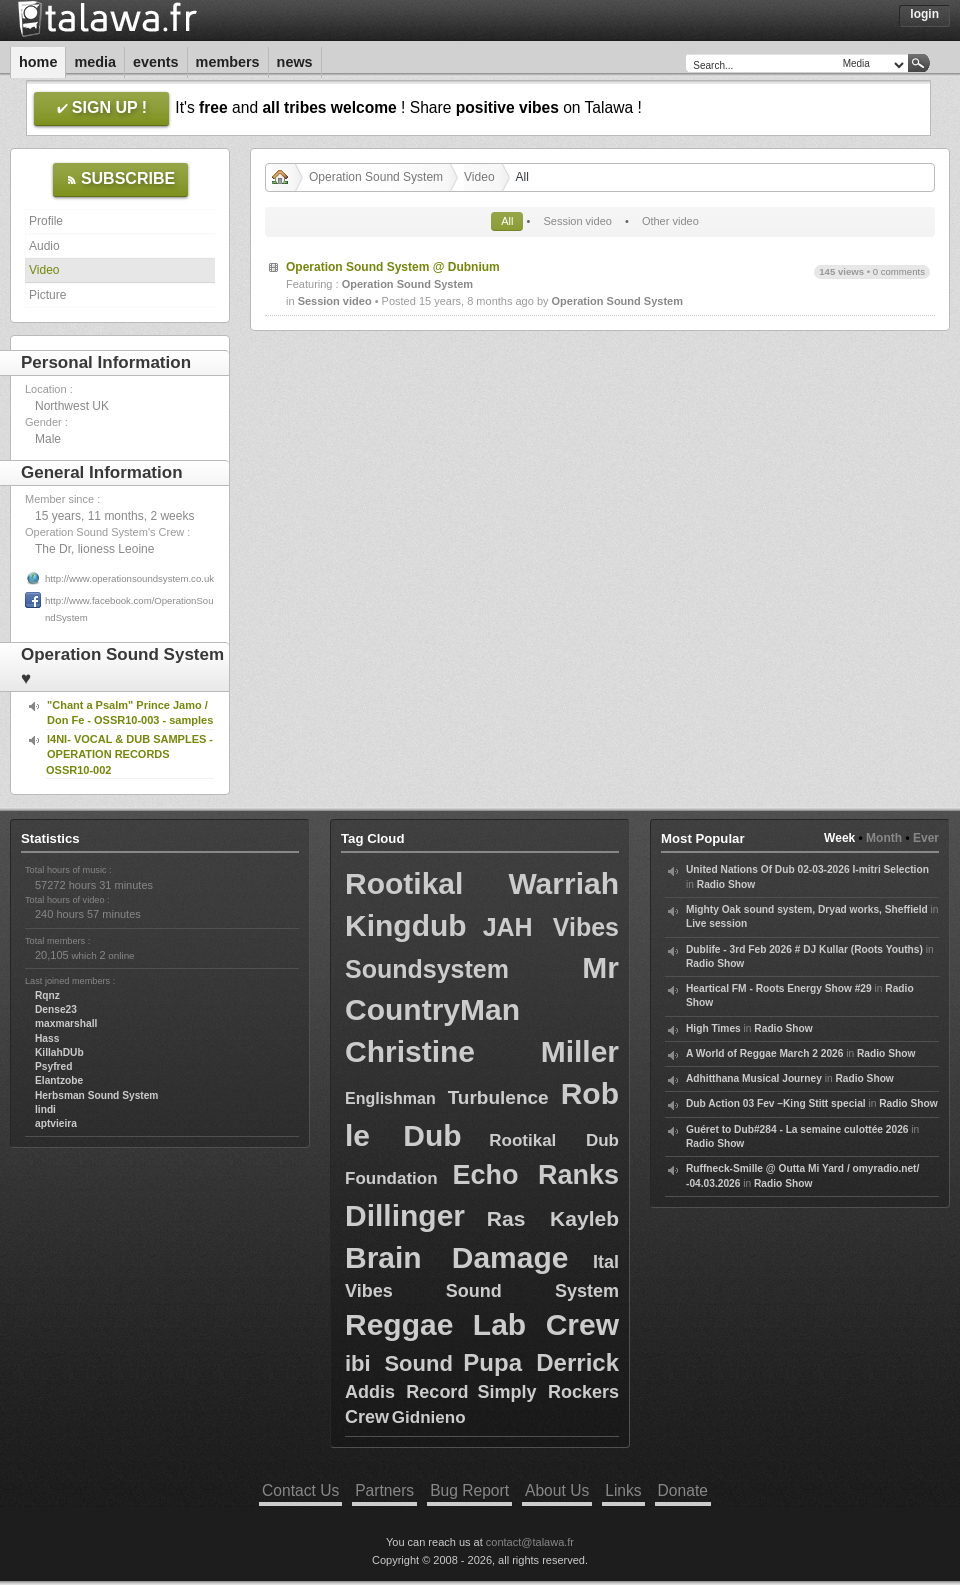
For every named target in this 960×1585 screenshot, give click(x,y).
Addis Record (406, 1392)
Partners (384, 1490)
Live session (716, 923)
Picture (47, 295)
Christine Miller (482, 1051)
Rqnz (47, 995)
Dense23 (56, 1009)
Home (38, 62)
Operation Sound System (376, 177)
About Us (557, 1490)
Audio (44, 246)
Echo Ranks (535, 1175)
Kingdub (406, 925)
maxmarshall (66, 1023)
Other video (670, 221)
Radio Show (726, 884)
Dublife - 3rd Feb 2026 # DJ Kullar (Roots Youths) (804, 949)
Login (924, 14)
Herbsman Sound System (96, 1095)
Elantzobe (59, 1080)
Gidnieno (429, 1417)
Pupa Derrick (541, 1362)
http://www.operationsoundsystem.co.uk (129, 578)
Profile (46, 221)
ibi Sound (399, 1363)
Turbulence (498, 1097)
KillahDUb (59, 1052)
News (295, 62)
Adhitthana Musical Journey (754, 1078)
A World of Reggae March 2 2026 (764, 1053)
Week (839, 838)
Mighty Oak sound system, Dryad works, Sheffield (807, 909)
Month (884, 838)
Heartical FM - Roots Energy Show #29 (779, 988)
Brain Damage (456, 1257)
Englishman (390, 1098)
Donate (683, 1490)
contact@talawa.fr (530, 1542)
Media (95, 62)
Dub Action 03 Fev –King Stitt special (776, 1103)
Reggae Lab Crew (482, 1324)
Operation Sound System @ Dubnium (393, 267)
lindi (45, 1109)
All (507, 221)
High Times (713, 1028)
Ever (926, 838)
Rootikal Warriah (482, 883)
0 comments (899, 271)
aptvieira (56, 1123)
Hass (47, 1038)
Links (623, 1490)
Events (156, 62)
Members (228, 62)
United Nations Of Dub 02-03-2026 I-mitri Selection (807, 869)
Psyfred (53, 1066)
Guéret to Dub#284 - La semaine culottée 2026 (797, 1129)
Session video (577, 221)
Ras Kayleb (553, 1218)
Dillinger (405, 1215)
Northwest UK (72, 406)
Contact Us (300, 1490)
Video (44, 270)
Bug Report (469, 1490)
